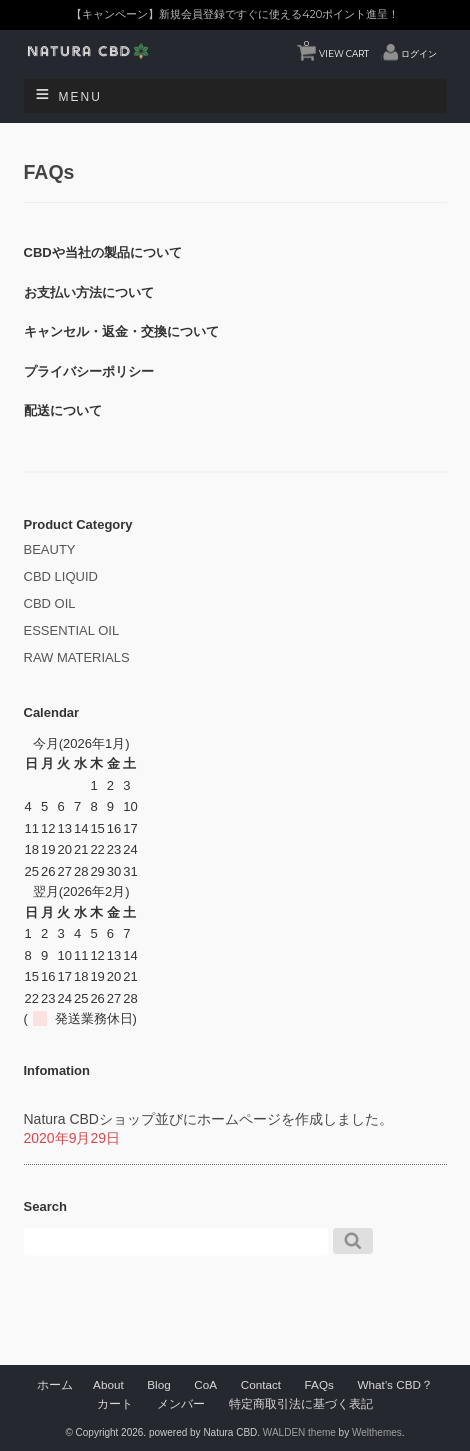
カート (115, 1403)
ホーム (55, 1384)
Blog (158, 1384)
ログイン (419, 53)
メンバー (181, 1403)
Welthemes (377, 1432)
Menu (80, 97)
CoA (205, 1384)
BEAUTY (50, 549)
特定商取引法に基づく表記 (301, 1403)
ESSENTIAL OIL (72, 630)
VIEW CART (336, 48)
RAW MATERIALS (77, 657)
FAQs (319, 1384)
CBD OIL (50, 603)
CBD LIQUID (61, 576)
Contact (261, 1384)
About (108, 1384)
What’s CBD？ (394, 1384)
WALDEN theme (299, 1432)
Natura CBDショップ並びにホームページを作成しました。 (208, 1119)
